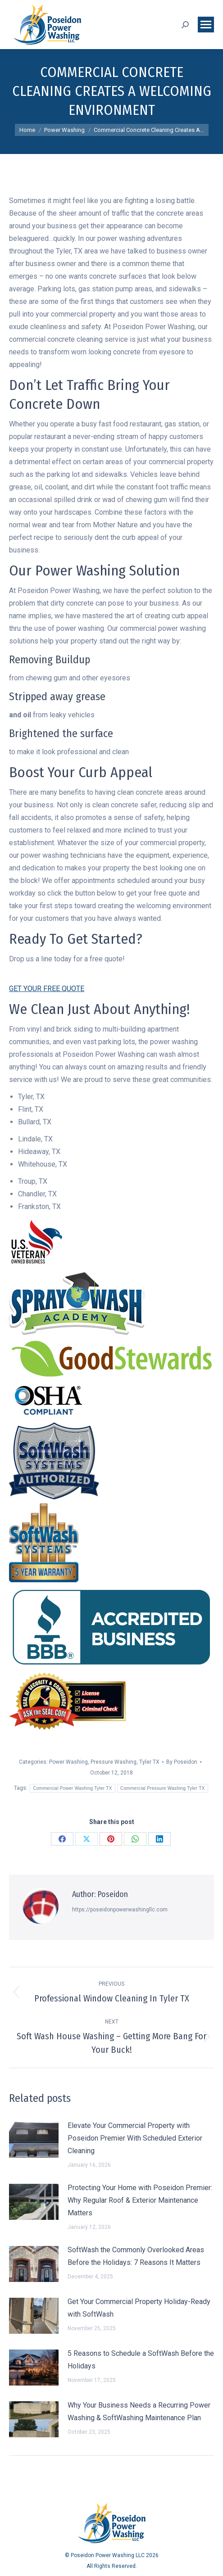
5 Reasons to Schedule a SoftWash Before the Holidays (141, 2359)
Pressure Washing (114, 1762)
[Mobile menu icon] (206, 24)
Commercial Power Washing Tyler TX (72, 1788)
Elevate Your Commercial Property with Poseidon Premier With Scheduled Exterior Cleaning (135, 2138)
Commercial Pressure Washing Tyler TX (162, 1788)
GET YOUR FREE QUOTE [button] (46, 988)
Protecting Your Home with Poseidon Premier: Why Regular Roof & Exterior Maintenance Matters (140, 2200)
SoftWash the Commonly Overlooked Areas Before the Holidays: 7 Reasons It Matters (136, 2256)
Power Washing (68, 1762)
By (181, 1762)
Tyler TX (149, 1762)
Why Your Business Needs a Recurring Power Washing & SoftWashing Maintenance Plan (139, 2411)
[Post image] (34, 2140)
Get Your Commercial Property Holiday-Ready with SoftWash (139, 2307)
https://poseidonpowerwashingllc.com (120, 1909)
